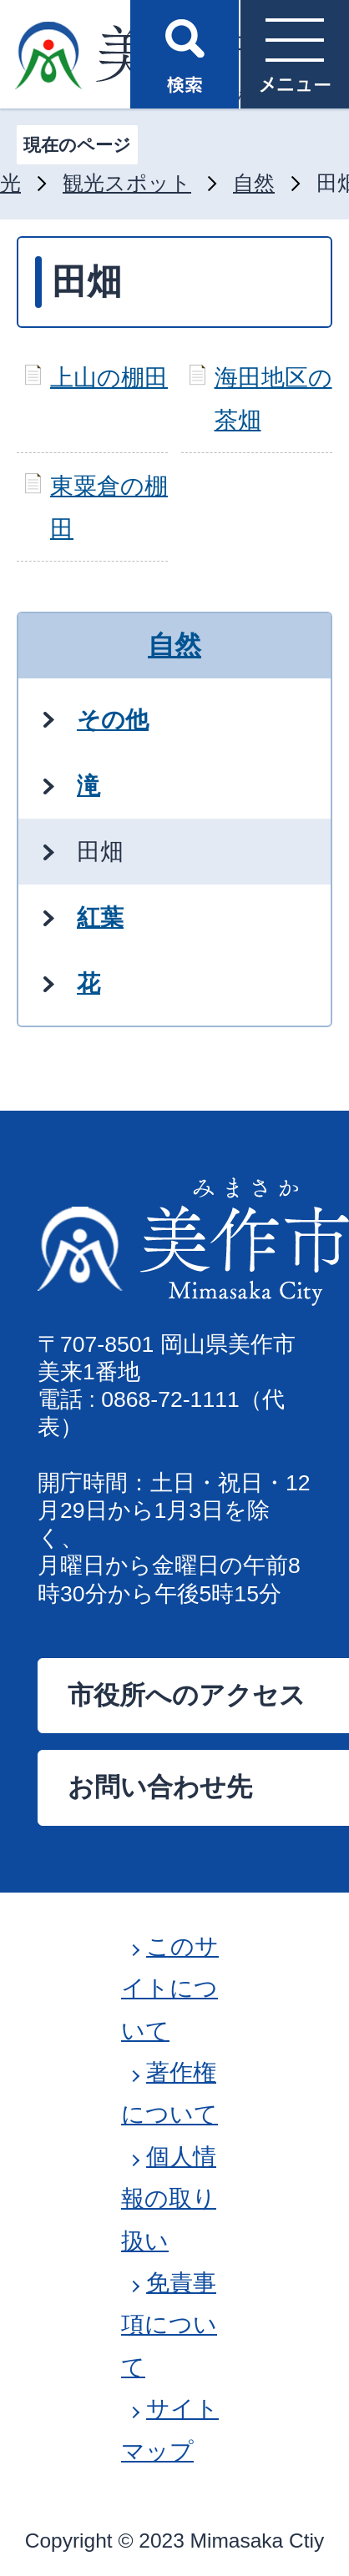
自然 (254, 183)
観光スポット (127, 183)
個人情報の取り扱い (168, 2199)
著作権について (169, 2093)
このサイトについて (170, 1988)
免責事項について (169, 2325)
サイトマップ (170, 2429)
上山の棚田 (109, 378)
